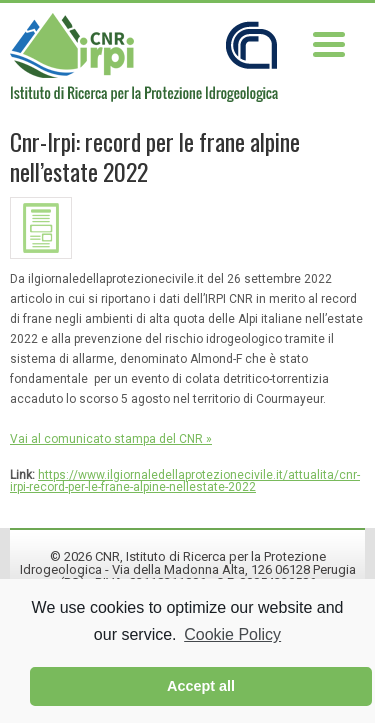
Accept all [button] (201, 686)
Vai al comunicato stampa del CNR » (111, 439)
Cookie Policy (232, 634)
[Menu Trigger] (328, 42)
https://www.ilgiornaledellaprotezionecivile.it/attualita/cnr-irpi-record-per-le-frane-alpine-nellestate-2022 (185, 481)
